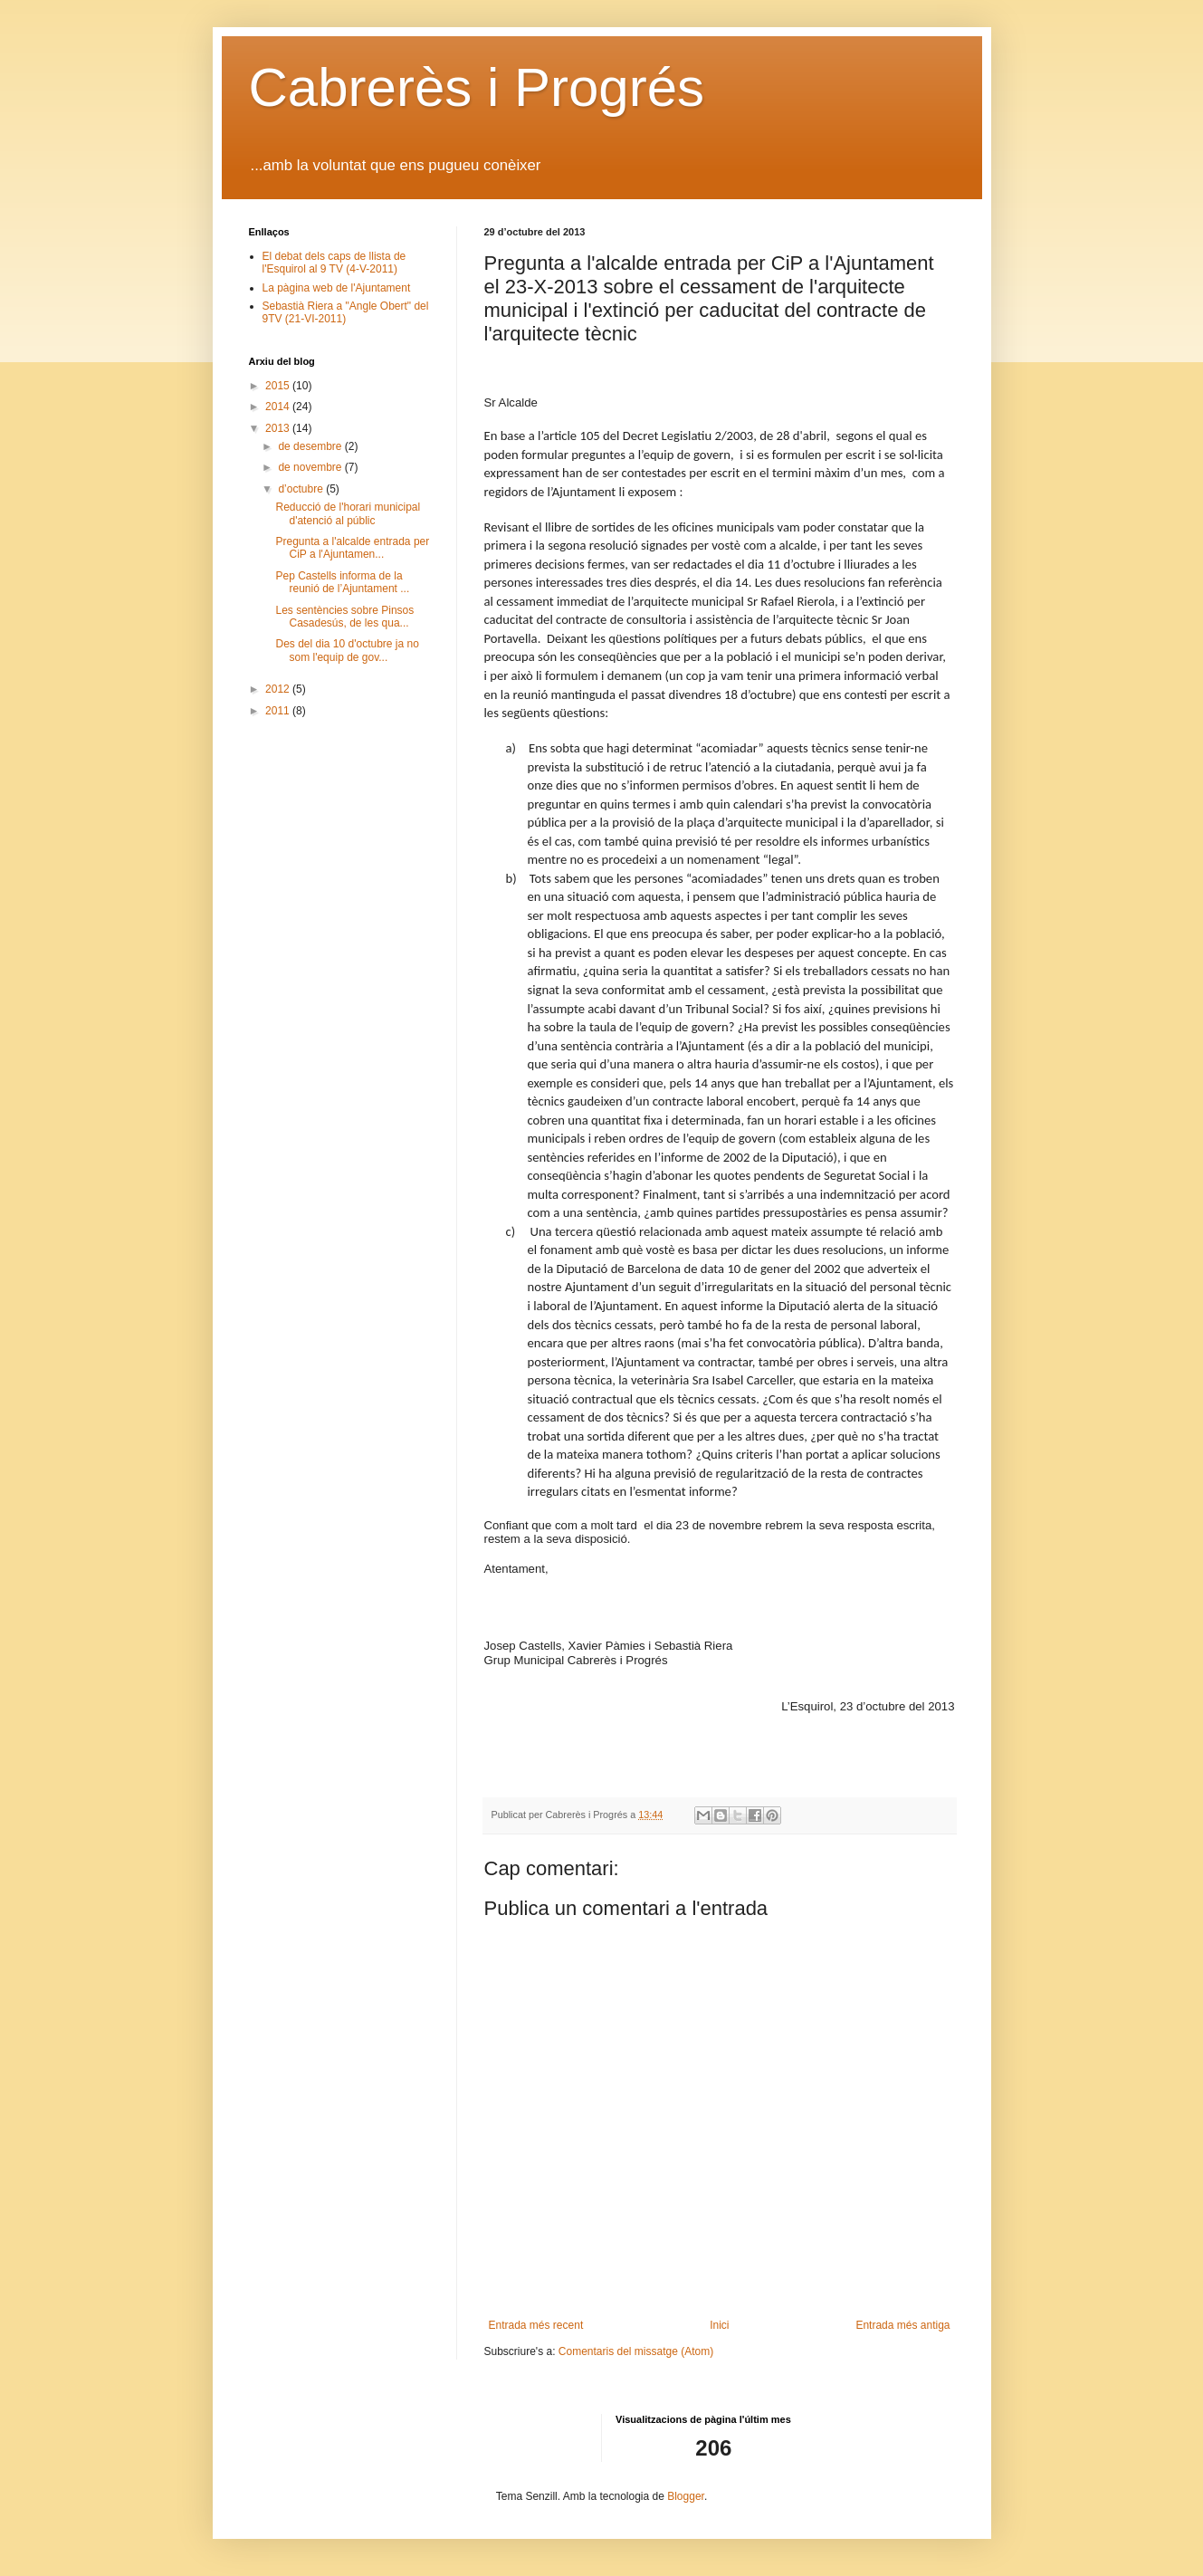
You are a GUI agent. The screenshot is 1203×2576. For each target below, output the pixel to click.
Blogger (685, 2496)
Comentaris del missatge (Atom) (636, 2351)
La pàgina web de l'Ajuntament (337, 288)
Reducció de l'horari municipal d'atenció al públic (347, 513)
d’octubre (302, 489)
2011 (278, 710)
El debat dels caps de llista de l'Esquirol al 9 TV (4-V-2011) (334, 262)
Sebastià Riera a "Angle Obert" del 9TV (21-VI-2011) (346, 312)
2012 (278, 689)
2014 (278, 406)
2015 (278, 385)
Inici (719, 2325)
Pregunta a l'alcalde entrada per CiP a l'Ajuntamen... (352, 547)
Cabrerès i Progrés (477, 87)
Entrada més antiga (902, 2325)
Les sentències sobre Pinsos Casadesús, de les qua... (344, 616)
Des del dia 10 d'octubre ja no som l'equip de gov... (346, 650)
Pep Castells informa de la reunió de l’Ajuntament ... (342, 582)
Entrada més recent (536, 2325)
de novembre (311, 467)
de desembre (311, 446)
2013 (278, 428)
